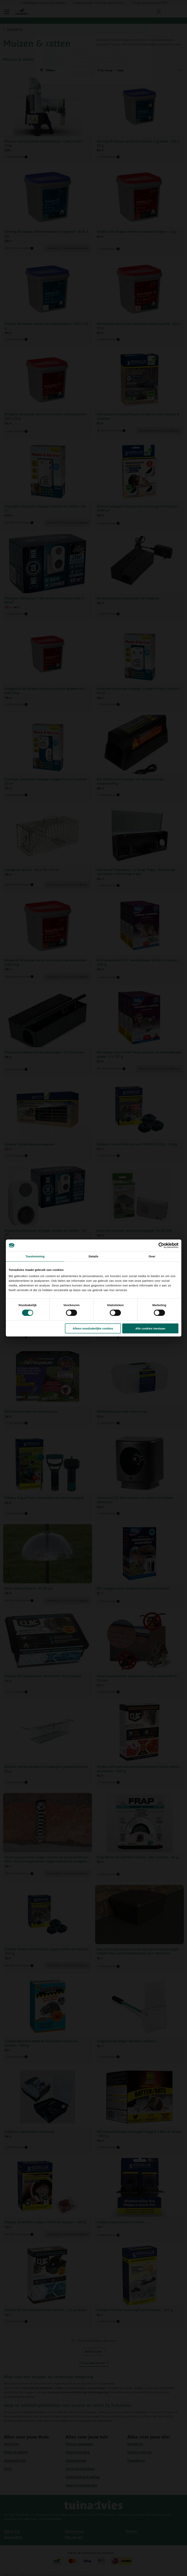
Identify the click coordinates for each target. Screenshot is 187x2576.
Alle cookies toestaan (150, 1328)
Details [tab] (93, 1256)
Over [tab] (152, 1256)
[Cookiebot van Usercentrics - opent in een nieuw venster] (161, 1245)
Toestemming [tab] (35, 1256)
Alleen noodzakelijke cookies (93, 1328)
